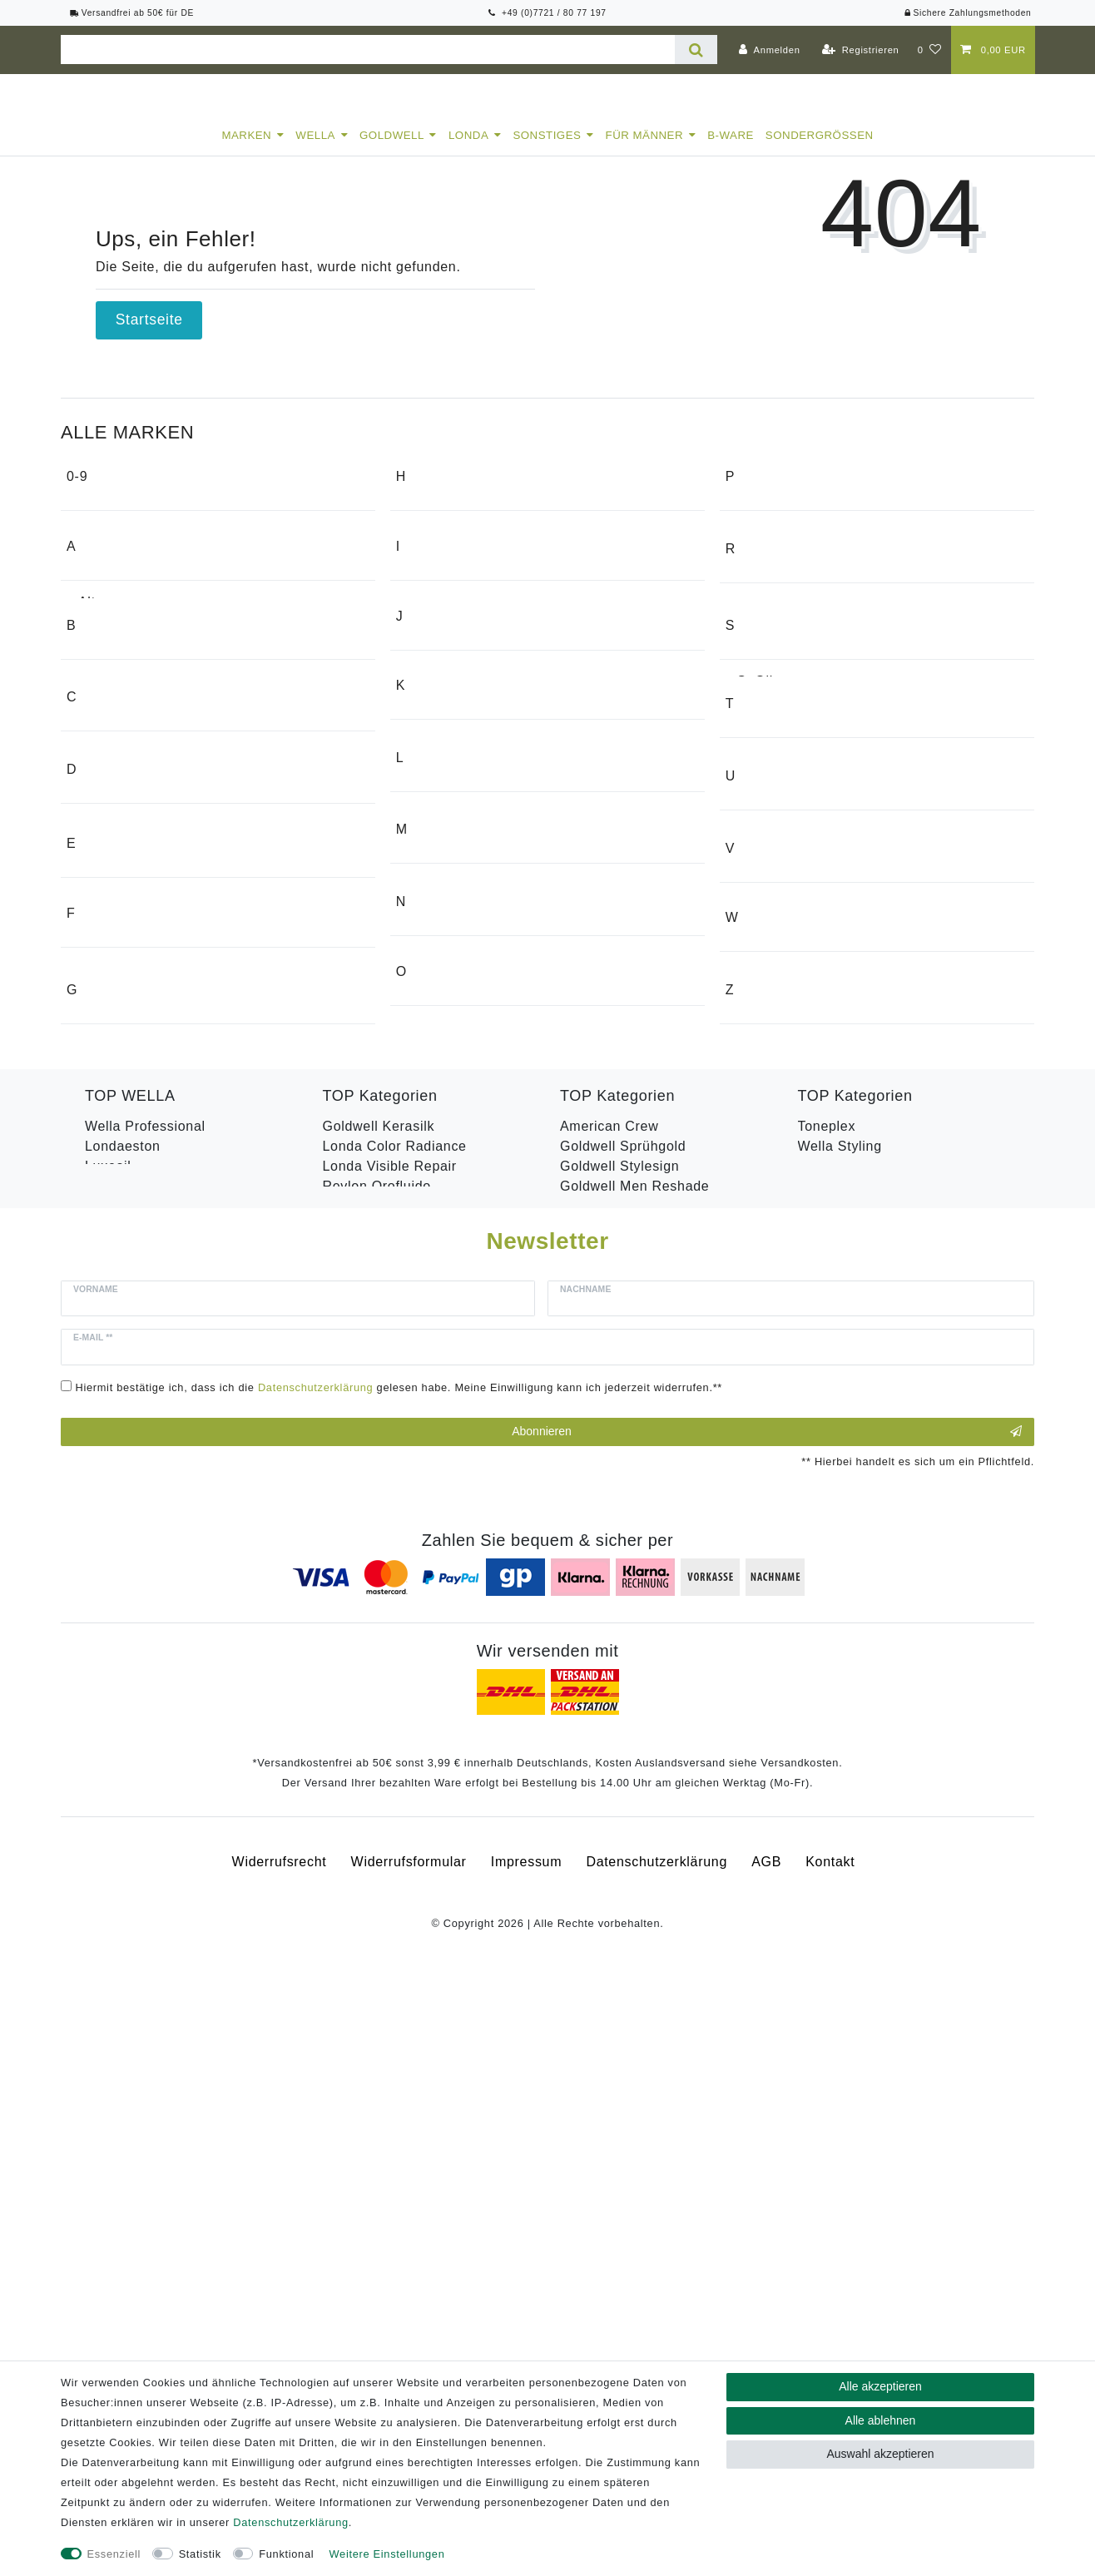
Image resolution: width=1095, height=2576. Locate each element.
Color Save (120, 1776)
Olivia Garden (452, 1466)
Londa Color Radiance (395, 1716)
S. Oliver (765, 871)
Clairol (99, 1002)
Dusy (94, 1196)
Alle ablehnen (880, 2420)
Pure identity (778, 579)
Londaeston (123, 1716)
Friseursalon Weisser (146, 1489)
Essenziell (114, 2554)
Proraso (762, 547)
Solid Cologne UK (794, 935)
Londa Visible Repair (390, 1736)
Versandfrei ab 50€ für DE (132, 12)
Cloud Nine (114, 1034)
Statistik (200, 2554)
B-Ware (730, 150)
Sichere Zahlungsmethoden (967, 12)
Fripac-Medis (120, 1457)
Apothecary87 (122, 741)
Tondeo (761, 1097)
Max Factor (444, 1236)
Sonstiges (547, 150)
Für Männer (645, 150)
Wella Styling (840, 1716)
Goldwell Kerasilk (379, 1696)
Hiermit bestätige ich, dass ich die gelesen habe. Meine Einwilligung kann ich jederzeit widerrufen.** (399, 1983)
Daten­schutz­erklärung (290, 2522)
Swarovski (770, 998)
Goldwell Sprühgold (623, 1716)
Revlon (759, 772)
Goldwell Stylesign (619, 1736)
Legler (428, 1105)
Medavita (437, 1268)
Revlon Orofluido (377, 1756)
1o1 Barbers (117, 547)
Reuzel (759, 741)
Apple (96, 772)
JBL (420, 876)
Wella (315, 150)
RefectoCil (771, 709)
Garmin (431, 547)
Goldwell (391, 150)
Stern (754, 966)
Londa (468, 150)
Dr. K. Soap (115, 1164)
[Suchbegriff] (368, 49)
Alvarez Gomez (127, 678)
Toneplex (827, 1696)
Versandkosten (800, 2358)
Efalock (102, 1295)
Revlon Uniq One (853, 1736)
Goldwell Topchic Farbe (635, 1776)
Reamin (761, 678)
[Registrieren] (861, 50)
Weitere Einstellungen (387, 2554)
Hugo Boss (443, 678)
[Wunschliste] (930, 50)
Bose (94, 903)
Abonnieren (767, 2028)
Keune (428, 1006)
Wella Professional (145, 1696)
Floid (94, 1394)
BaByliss (106, 871)
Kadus (428, 975)
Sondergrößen (820, 150)
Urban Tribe (775, 1259)
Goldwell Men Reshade (634, 1756)
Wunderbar (772, 1489)
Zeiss (754, 1588)
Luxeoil (108, 1736)
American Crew (127, 709)
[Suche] (696, 49)
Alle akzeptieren (880, 2386)
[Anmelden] (770, 50)
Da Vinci (105, 1133)
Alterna (101, 646)
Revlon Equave (372, 1776)
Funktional (286, 2554)
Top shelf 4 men (788, 1129)
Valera (757, 1358)
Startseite (149, 334)
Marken (246, 150)
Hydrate (110, 1756)
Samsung (767, 903)
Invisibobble (446, 777)
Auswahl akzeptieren (880, 2453)
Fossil (97, 1426)
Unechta (764, 1228)
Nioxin (428, 1367)
